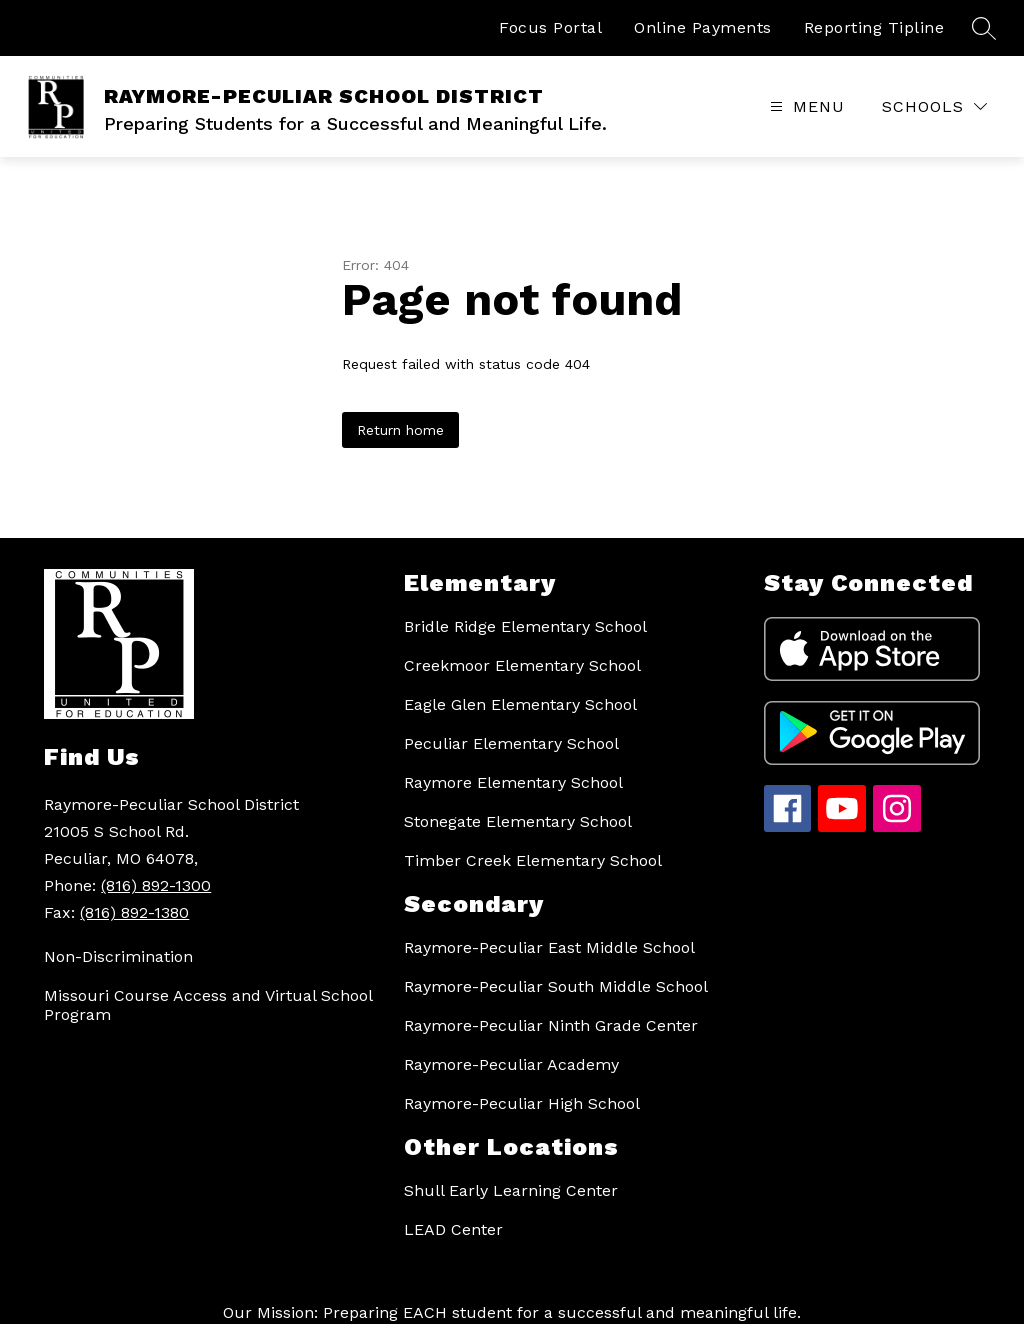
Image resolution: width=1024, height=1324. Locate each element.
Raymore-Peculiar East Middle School (549, 947)
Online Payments (703, 27)
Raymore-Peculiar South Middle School (556, 986)
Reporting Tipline (874, 27)
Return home (400, 430)
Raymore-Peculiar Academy (511, 1064)
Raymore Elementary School (513, 782)
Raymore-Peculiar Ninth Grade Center (551, 1025)
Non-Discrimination (118, 956)
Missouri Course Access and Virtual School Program (208, 1005)
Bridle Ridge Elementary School (525, 626)
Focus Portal (550, 27)
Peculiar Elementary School (511, 743)
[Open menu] (805, 106)
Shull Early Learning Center (511, 1190)
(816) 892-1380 (134, 912)
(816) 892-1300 (156, 885)
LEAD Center (453, 1229)
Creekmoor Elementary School (522, 665)
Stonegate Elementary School (518, 821)
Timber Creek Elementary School (533, 860)
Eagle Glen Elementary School (520, 704)
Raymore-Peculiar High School (522, 1103)
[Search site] (984, 28)
